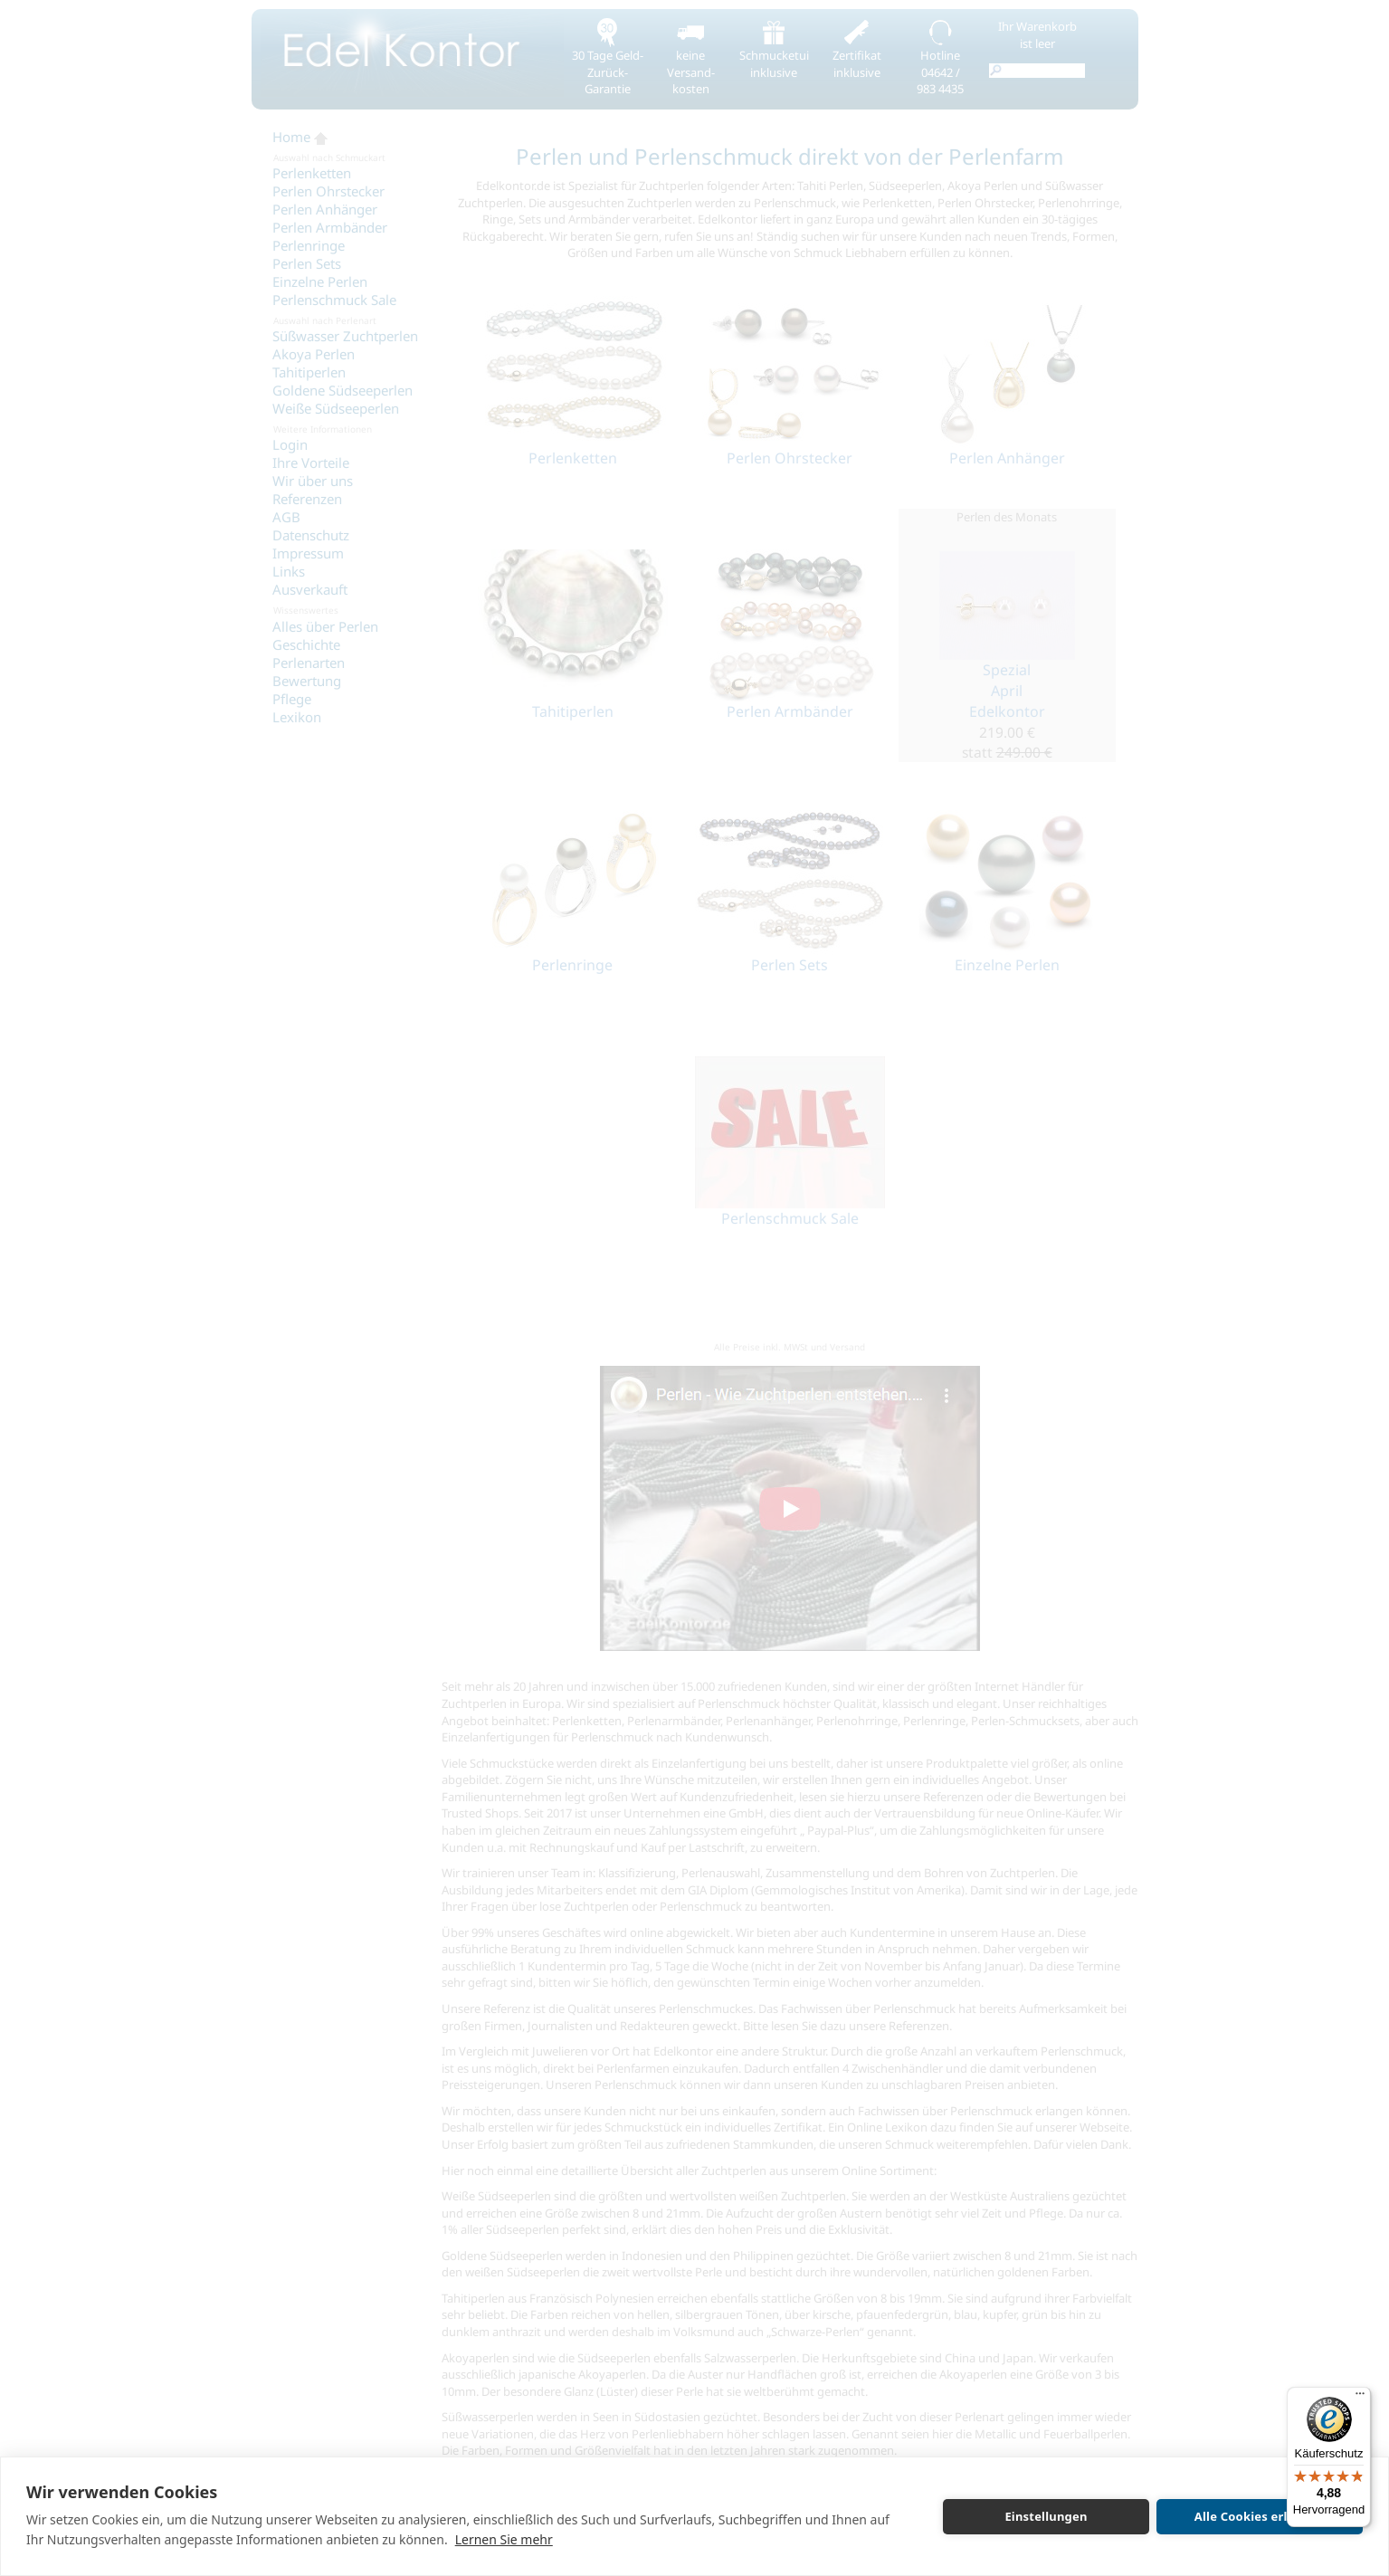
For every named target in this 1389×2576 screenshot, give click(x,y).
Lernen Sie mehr (504, 2539)
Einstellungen (1045, 2516)
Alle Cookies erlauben (1259, 2516)
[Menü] (1360, 2398)
